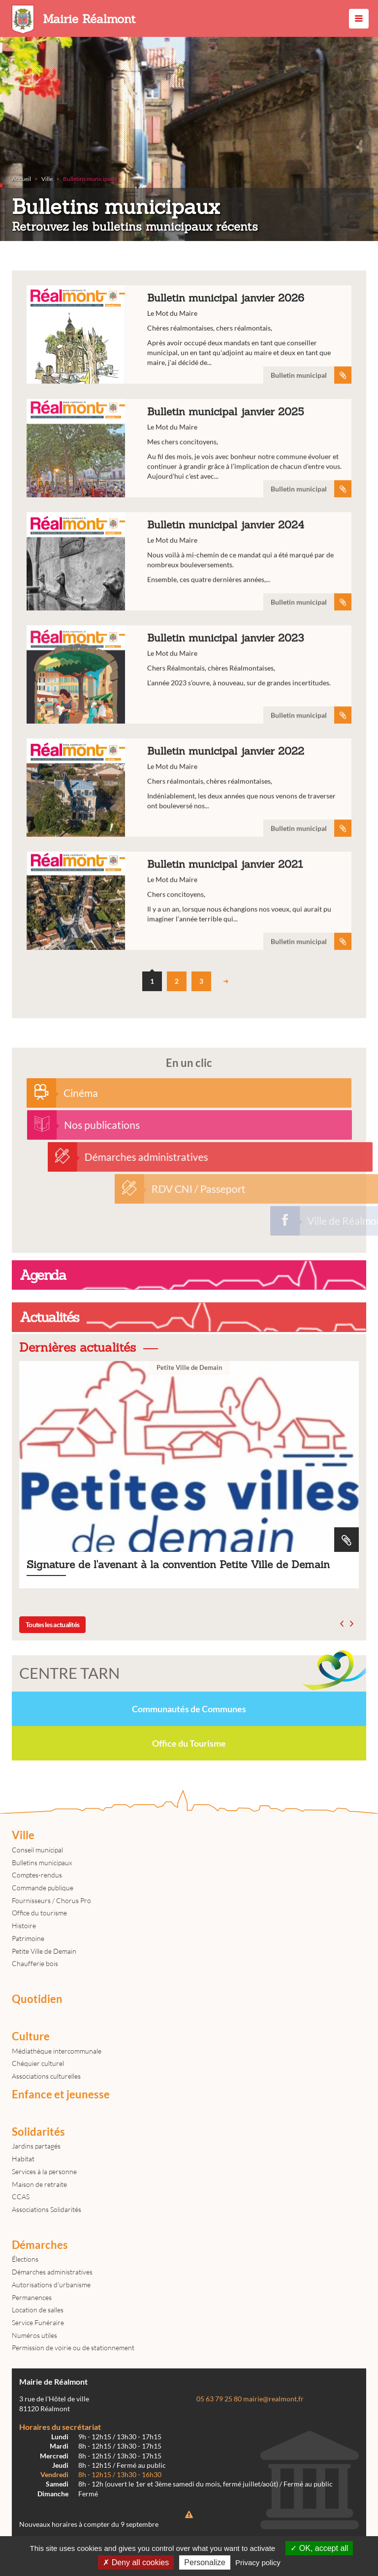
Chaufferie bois (35, 1963)
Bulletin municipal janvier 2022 (189, 854)
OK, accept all (319, 2548)
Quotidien (37, 1999)
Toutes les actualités (52, 1624)
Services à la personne (44, 2171)
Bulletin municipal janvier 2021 (189, 967)
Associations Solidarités (46, 2209)
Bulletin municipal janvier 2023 (189, 741)
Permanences (32, 2297)
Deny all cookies (136, 2562)
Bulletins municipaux (42, 1862)
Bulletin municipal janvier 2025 (189, 515)
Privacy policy (258, 2562)
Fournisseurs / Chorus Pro (51, 1900)
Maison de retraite (39, 2184)
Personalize (204, 2562)
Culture (31, 2036)
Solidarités (38, 2131)
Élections (25, 2259)
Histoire (24, 1925)
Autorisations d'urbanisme (51, 2284)
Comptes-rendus (37, 1875)
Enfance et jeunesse (61, 2094)
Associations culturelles (46, 2076)
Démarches (40, 2245)
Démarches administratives (52, 2272)
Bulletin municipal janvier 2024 (189, 628)
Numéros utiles (34, 2335)
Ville (23, 1835)
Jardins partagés (36, 2146)
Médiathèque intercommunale (56, 2051)
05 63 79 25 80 (219, 2399)
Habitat (23, 2158)
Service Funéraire (38, 2322)
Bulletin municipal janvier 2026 (189, 335)
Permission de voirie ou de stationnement (73, 2347)
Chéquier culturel (38, 2063)
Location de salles (37, 2309)
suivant (226, 981)
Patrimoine (28, 1938)
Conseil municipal (37, 1850)
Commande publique (42, 1887)
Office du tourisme (39, 1913)
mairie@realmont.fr (273, 2399)
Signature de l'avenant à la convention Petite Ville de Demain (189, 1474)
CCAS (21, 2196)
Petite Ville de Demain (44, 1951)
